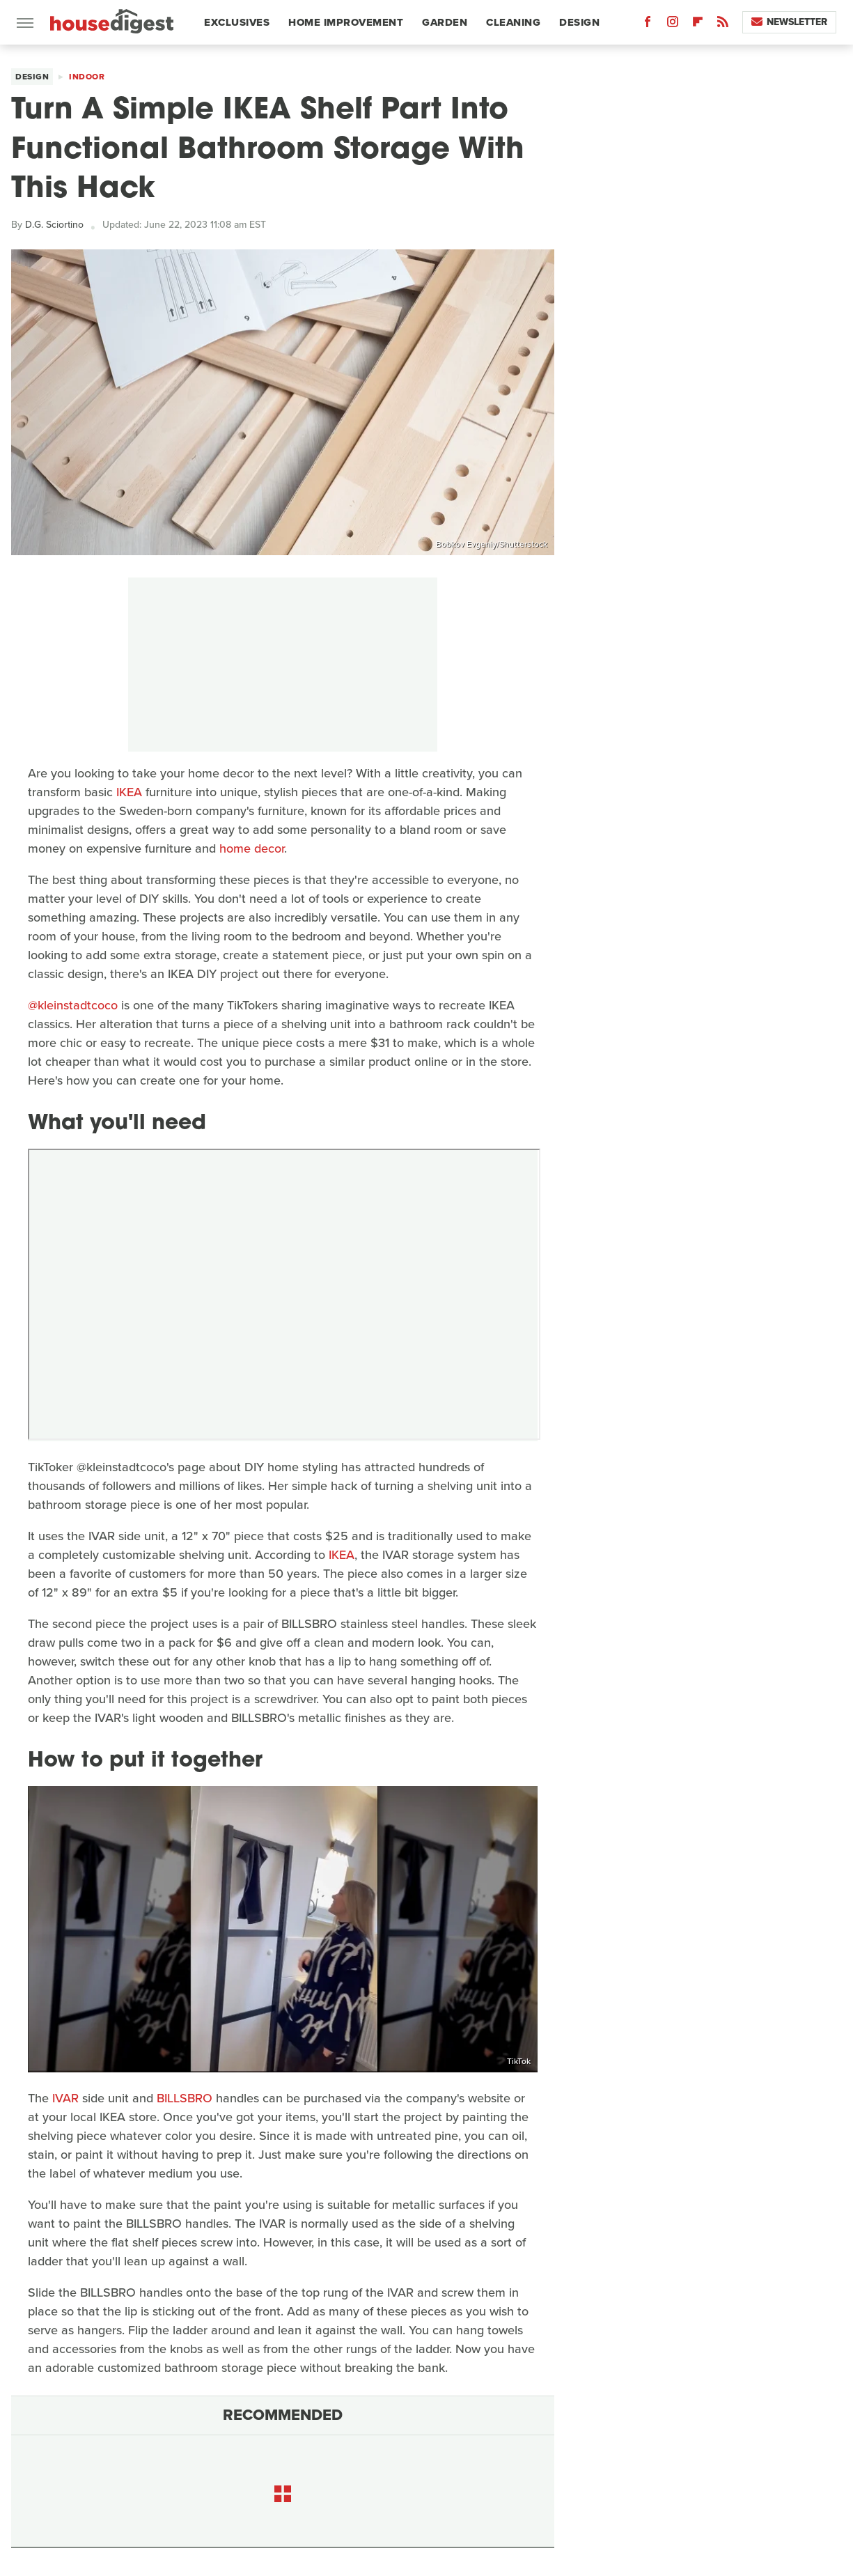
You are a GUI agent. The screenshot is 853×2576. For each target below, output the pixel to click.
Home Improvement (345, 22)
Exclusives (236, 22)
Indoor (86, 76)
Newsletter (789, 22)
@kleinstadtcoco (73, 1005)
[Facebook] (647, 25)
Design (579, 22)
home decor (251, 848)
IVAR (65, 2098)
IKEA (129, 792)
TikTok (519, 2061)
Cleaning (513, 22)
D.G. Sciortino (54, 224)
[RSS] (722, 25)
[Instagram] (672, 25)
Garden (444, 22)
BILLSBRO (184, 2098)
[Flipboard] (697, 25)
